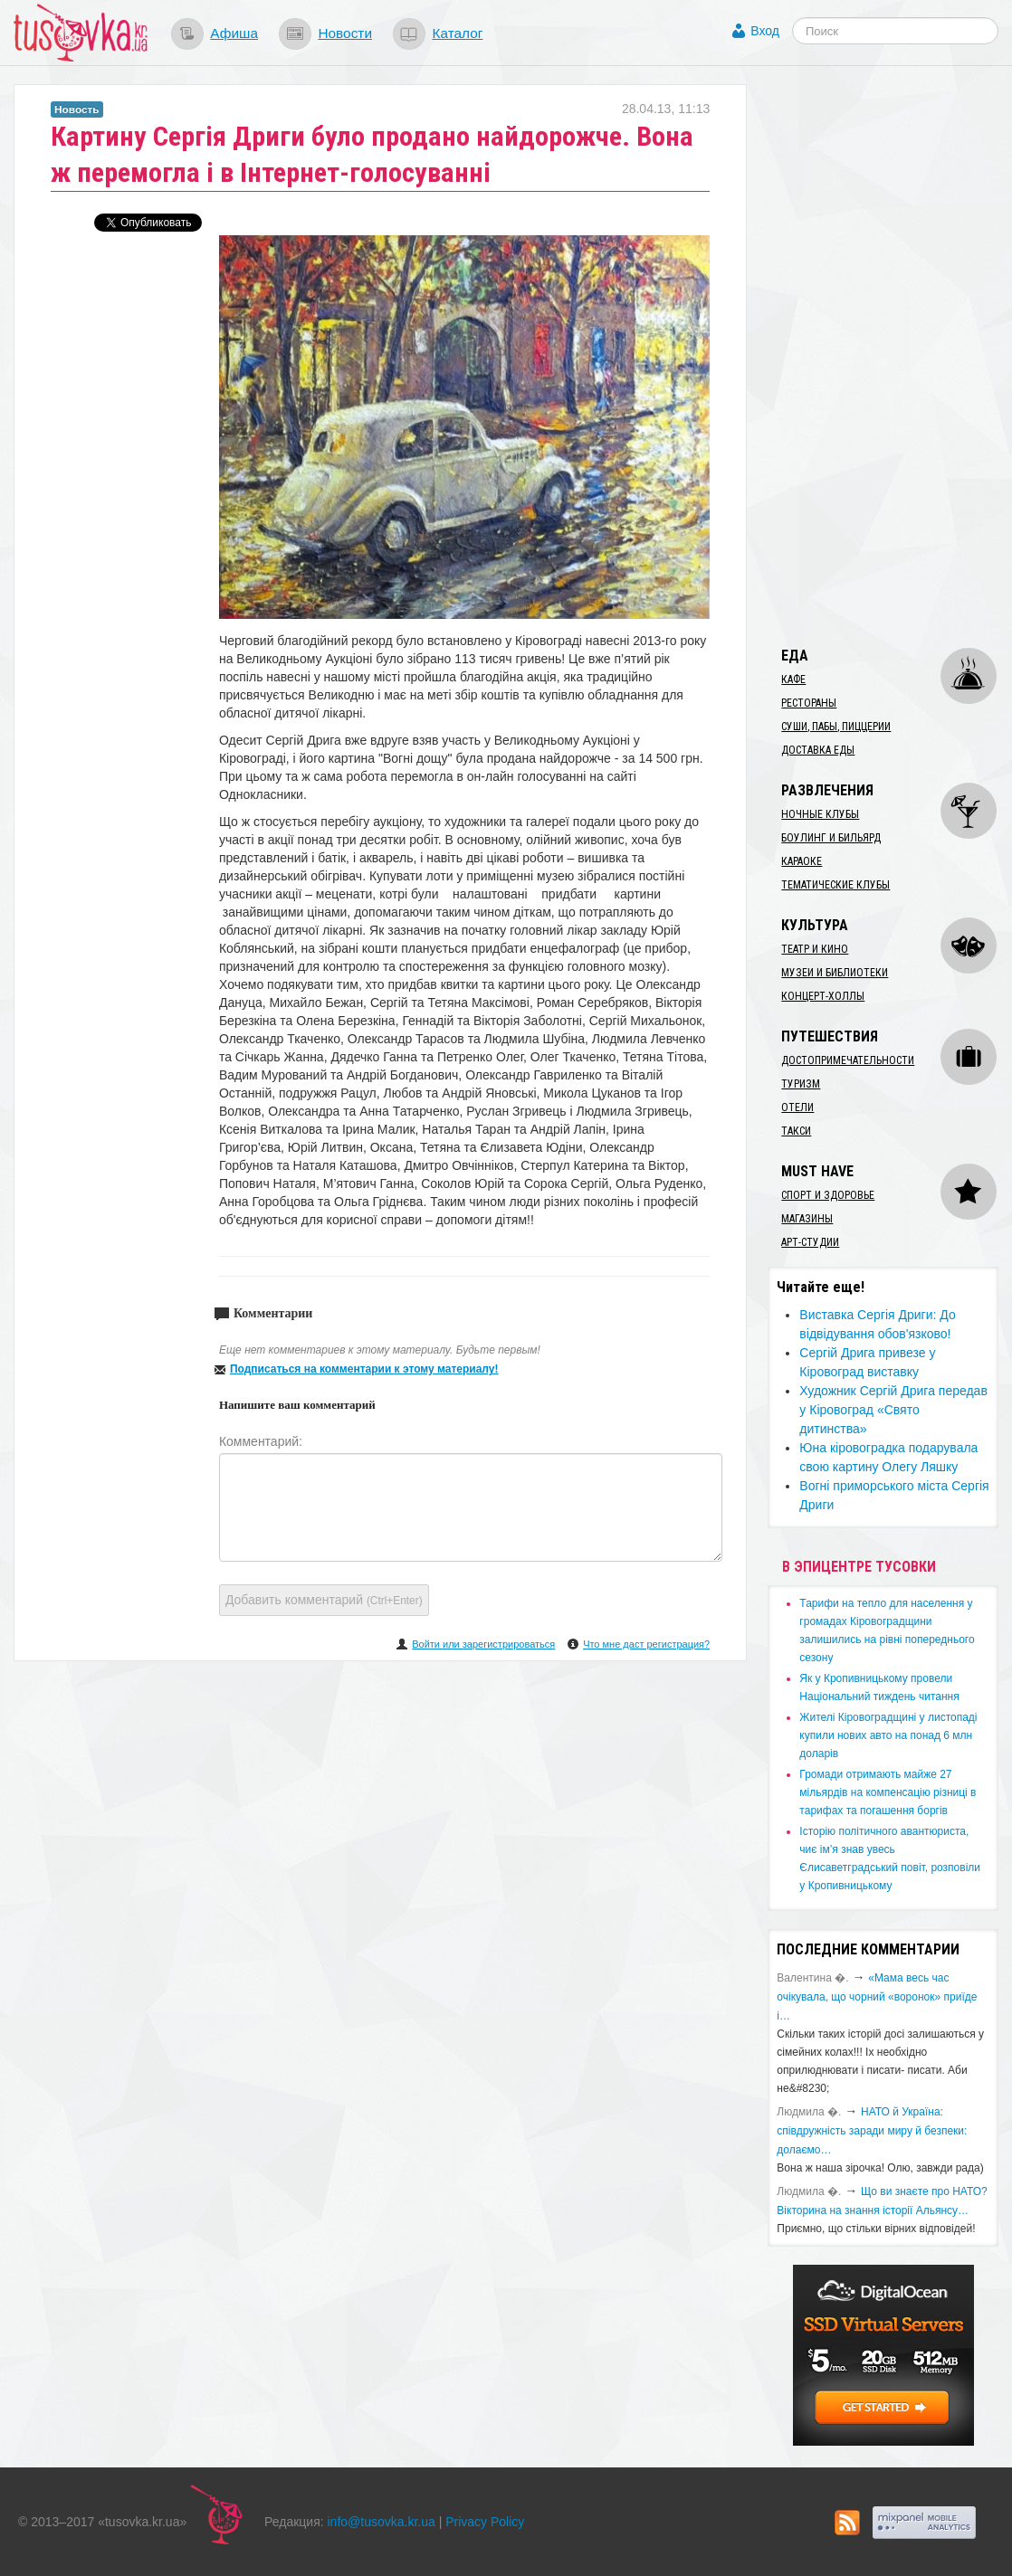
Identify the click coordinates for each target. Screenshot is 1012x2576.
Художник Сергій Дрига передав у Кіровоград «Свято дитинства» (893, 1409)
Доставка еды (817, 750)
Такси (796, 1131)
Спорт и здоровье (827, 1195)
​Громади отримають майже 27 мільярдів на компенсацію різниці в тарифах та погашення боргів (887, 1792)
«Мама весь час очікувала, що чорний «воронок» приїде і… (877, 1997)
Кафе (793, 679)
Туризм (800, 1084)
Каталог (457, 33)
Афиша (234, 33)
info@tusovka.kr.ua (381, 2521)
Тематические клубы (835, 885)
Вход (764, 31)
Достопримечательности (847, 1060)
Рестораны (808, 703)
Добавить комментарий (324, 1599)
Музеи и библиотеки (834, 972)
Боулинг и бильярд (831, 838)
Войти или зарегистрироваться (483, 1644)
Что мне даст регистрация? (646, 1644)
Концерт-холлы (822, 996)
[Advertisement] (889, 355)
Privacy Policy (484, 2521)
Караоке (801, 861)
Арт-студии (810, 1242)
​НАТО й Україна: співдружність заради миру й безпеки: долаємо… (872, 2130)
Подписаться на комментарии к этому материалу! (364, 1369)
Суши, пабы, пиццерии (836, 726)
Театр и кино (814, 949)
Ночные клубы (820, 814)
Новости (345, 33)
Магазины (807, 1218)
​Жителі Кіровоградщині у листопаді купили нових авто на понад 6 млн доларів (888, 1735)
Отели (797, 1107)
